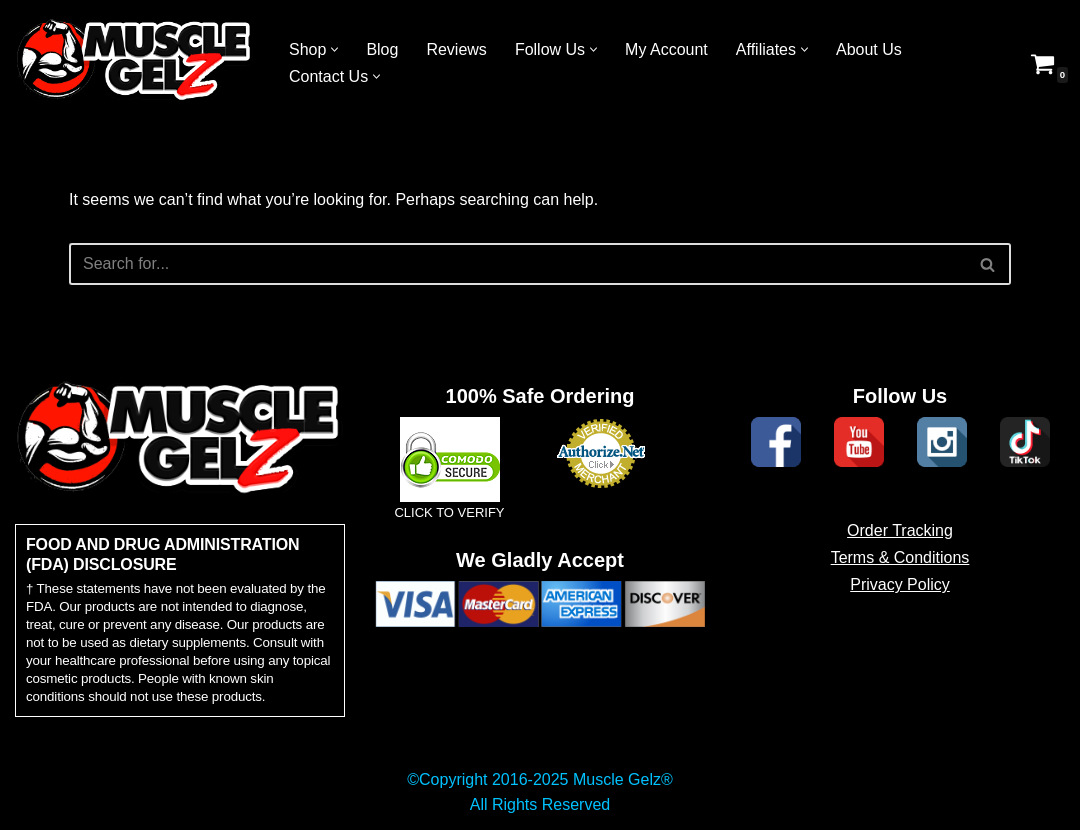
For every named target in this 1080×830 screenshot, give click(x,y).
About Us (869, 49)
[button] (334, 49)
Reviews (456, 49)
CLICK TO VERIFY (449, 512)
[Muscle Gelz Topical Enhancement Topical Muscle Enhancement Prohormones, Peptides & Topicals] (135, 63)
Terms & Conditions (900, 557)
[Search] (517, 264)
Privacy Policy (900, 584)
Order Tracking (900, 530)
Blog (382, 49)
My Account (666, 49)
